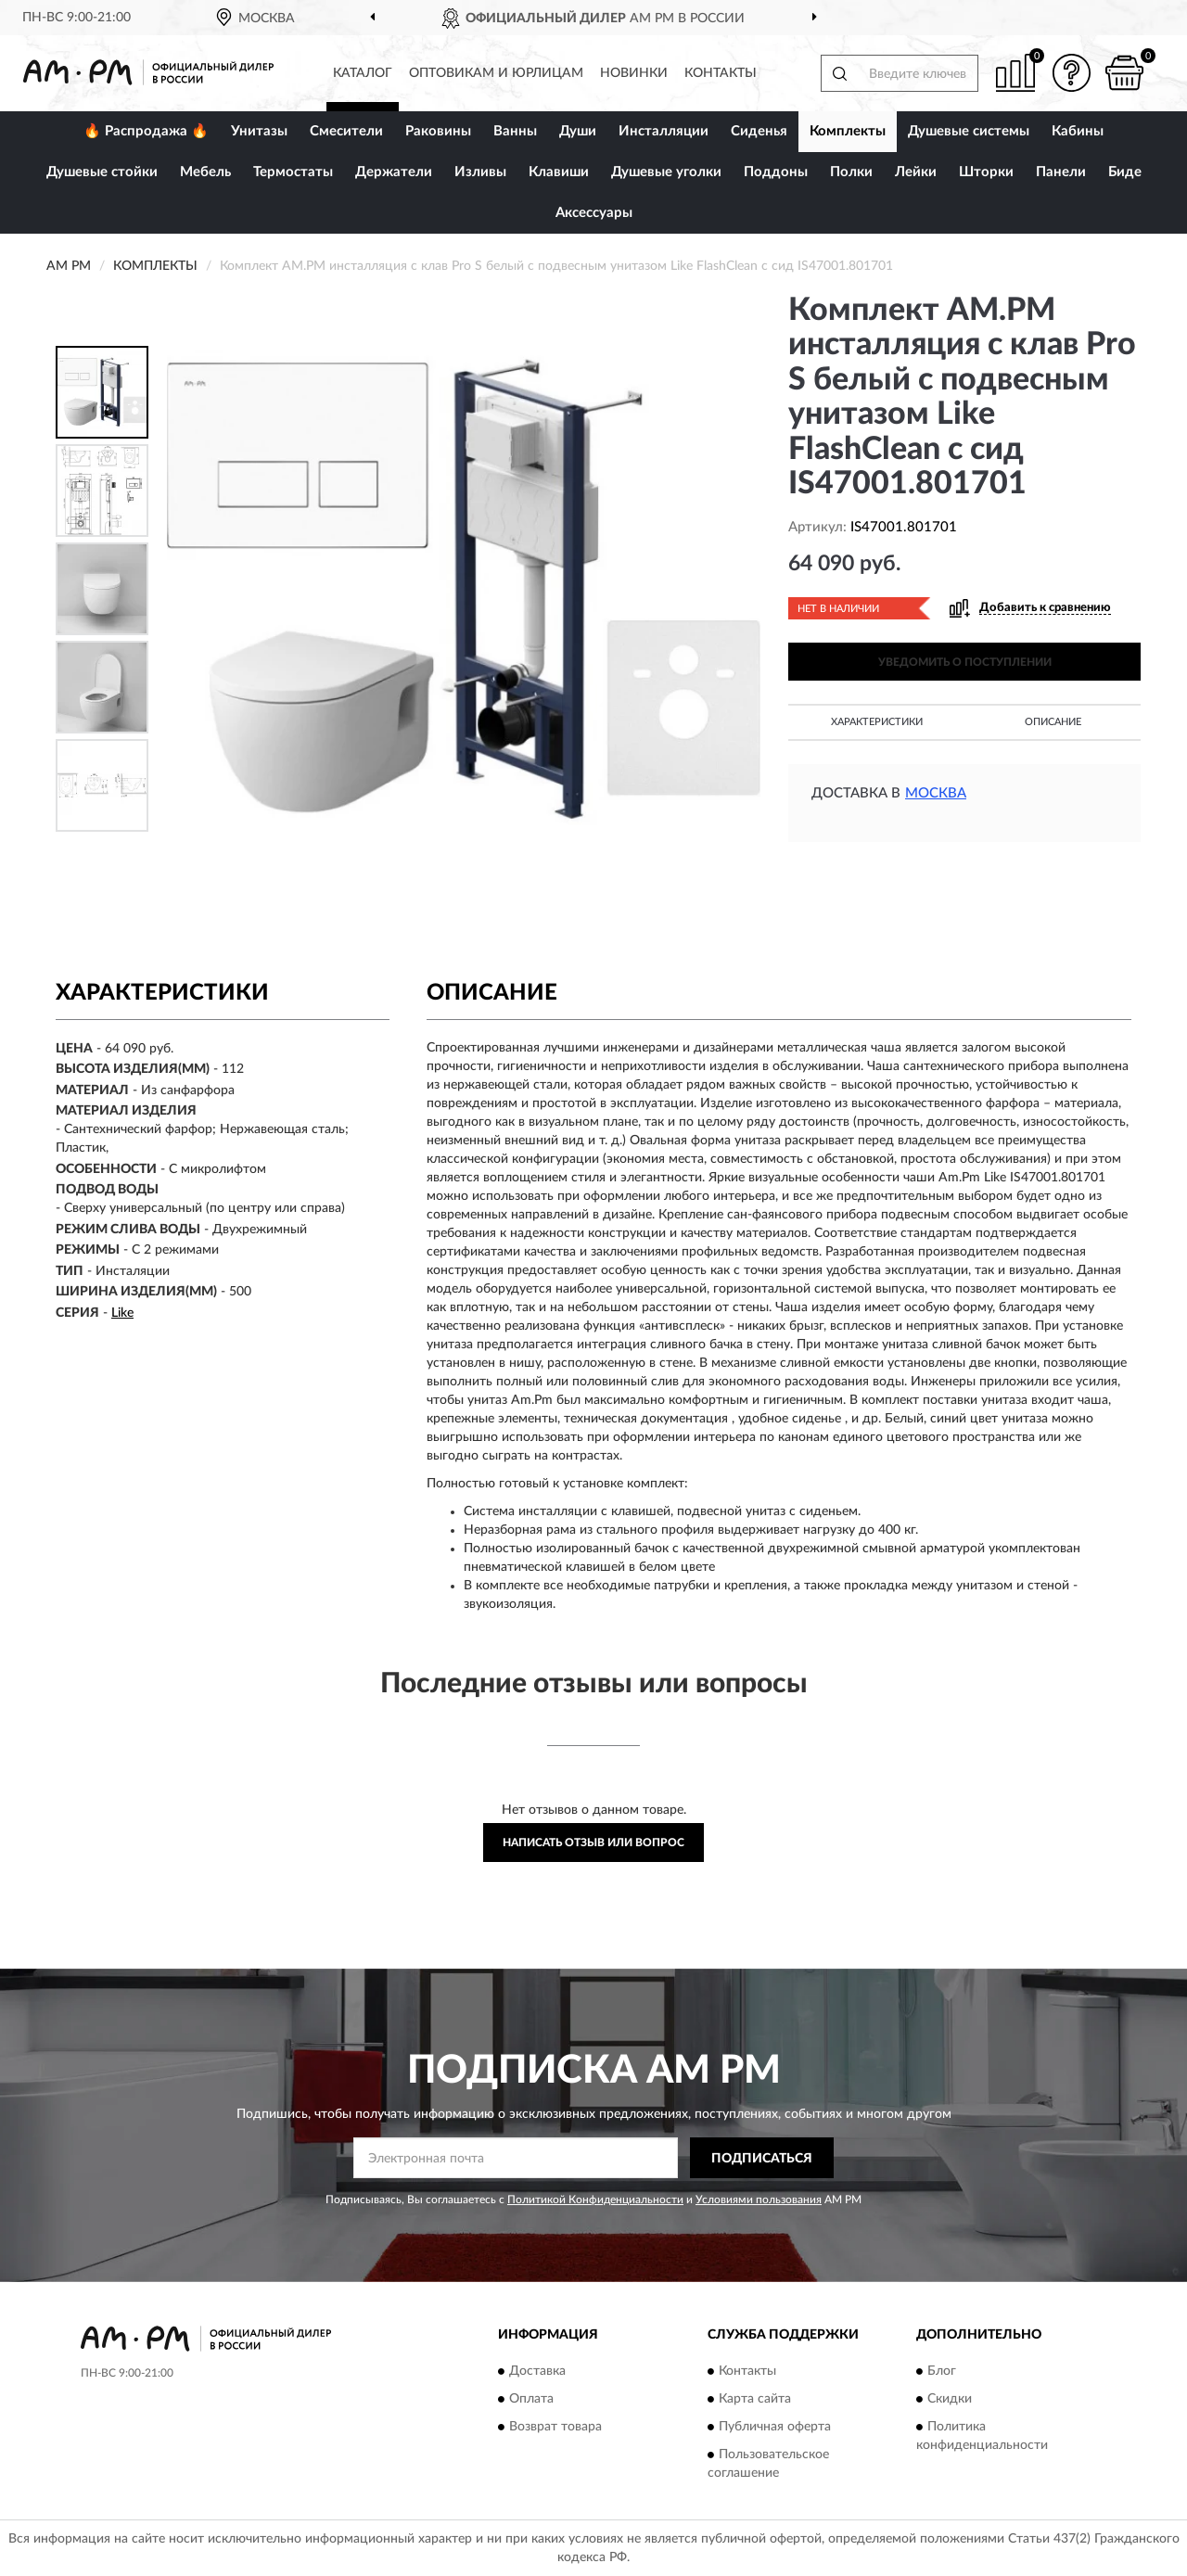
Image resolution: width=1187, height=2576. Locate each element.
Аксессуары (593, 213)
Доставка (537, 2371)
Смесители (346, 131)
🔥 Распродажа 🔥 (146, 131)
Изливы (480, 172)
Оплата (531, 2398)
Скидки (949, 2398)
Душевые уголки (666, 172)
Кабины (1078, 131)
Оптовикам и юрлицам (496, 73)
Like (122, 1313)
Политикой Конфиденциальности (595, 2199)
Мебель (205, 172)
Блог (941, 2371)
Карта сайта (755, 2398)
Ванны (515, 131)
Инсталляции (663, 131)
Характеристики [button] (877, 722)
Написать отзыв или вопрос (593, 1842)
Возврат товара (555, 2426)
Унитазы (259, 131)
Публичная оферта (775, 2426)
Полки (851, 172)
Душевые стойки (102, 172)
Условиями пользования (759, 2199)
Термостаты (293, 172)
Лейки (916, 172)
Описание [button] (1053, 722)
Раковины (438, 131)
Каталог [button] (362, 73)
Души (577, 131)
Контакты (720, 73)
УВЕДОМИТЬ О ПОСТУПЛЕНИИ (965, 662)
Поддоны (776, 172)
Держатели (393, 172)
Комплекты (848, 131)
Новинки (634, 73)
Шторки (986, 172)
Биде (1125, 172)
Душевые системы (968, 131)
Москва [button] (935, 793)
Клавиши (559, 172)
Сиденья (759, 131)
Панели (1061, 172)
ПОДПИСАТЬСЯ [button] (761, 2158)
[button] (1071, 73)
